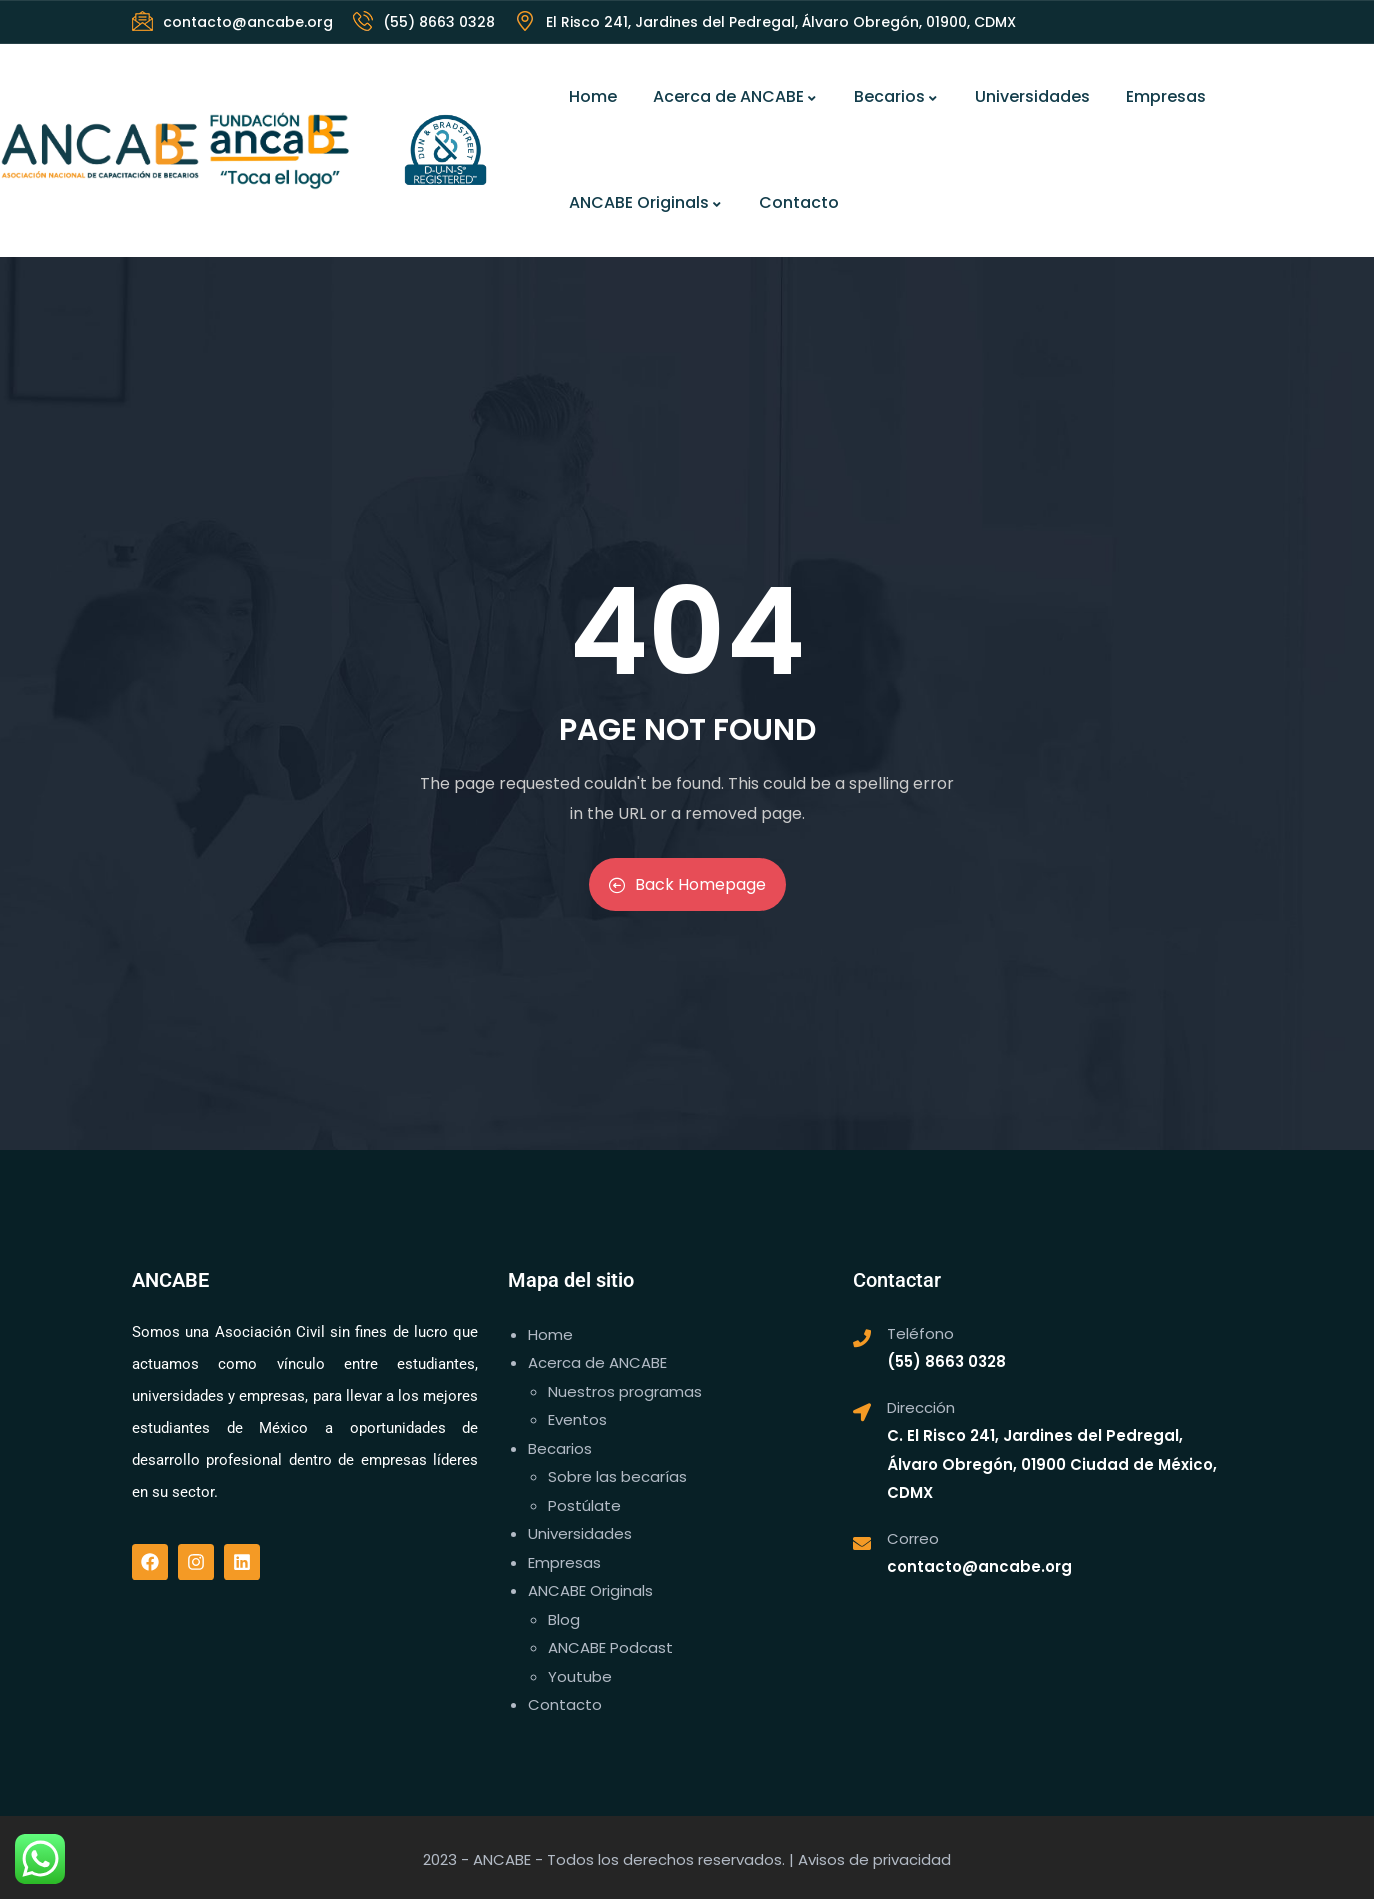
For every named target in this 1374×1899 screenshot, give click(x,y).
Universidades (1032, 96)
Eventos (577, 1419)
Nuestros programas (625, 1391)
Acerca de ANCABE (735, 96)
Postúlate (584, 1505)
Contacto (799, 202)
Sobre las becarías (617, 1476)
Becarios (896, 96)
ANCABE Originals (646, 202)
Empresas (1166, 96)
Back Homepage (687, 884)
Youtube (580, 1676)
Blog (564, 1619)
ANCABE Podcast (610, 1647)
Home (593, 96)
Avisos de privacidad (874, 1859)
